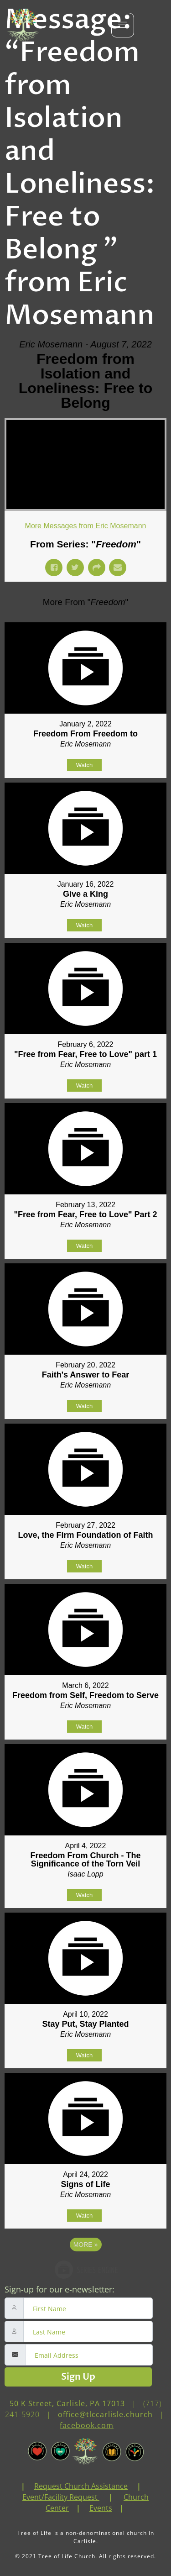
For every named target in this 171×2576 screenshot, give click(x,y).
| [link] (23, 2486)
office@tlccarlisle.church (105, 2414)
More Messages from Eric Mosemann (85, 526)
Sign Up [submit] (78, 2377)
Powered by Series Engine (85, 2270)
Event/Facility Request (60, 2497)
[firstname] (88, 2308)
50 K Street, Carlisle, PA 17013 (67, 2403)
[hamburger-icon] (122, 25)
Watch (84, 765)
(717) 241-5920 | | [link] (85, 2414)
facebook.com (87, 2425)
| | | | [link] (86, 2497)
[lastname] (88, 2331)
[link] (29, 2486)
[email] (89, 2355)
